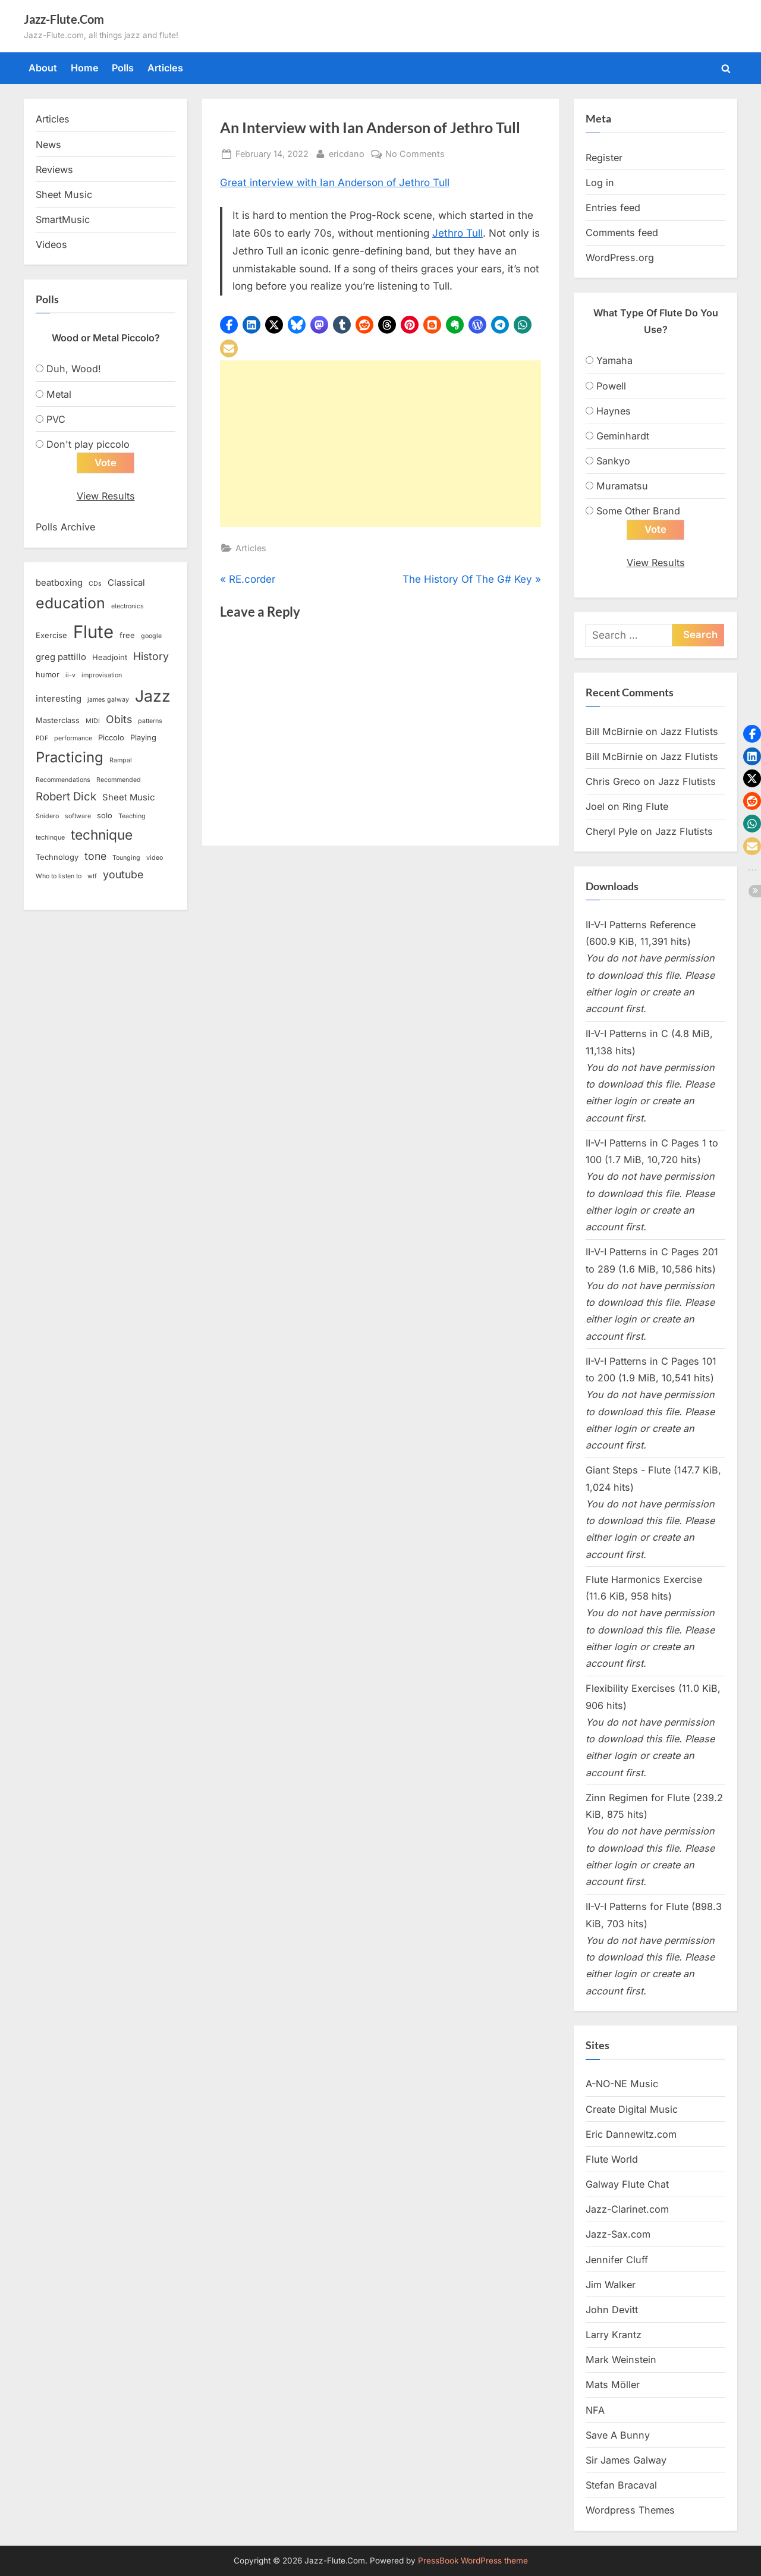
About (43, 68)
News (48, 144)
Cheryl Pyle (611, 832)
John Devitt (612, 2310)
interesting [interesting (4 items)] (58, 699)
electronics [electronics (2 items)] (127, 607)
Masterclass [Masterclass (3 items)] (58, 720)
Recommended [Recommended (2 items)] (118, 780)
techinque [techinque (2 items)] (50, 838)
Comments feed (622, 232)
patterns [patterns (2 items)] (150, 721)
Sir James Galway (626, 2461)
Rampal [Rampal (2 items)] (120, 761)
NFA (595, 2410)
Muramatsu (622, 486)
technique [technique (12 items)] (102, 835)
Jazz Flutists (689, 731)
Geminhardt (622, 436)
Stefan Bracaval (621, 2486)
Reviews (54, 169)
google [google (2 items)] (151, 636)
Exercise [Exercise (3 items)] (51, 635)
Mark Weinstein (621, 2360)
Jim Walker (611, 2285)
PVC (55, 419)
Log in (600, 183)
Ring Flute (645, 807)
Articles (165, 68)
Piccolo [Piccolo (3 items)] (111, 738)
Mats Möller (613, 2385)
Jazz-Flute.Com (64, 19)
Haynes (613, 411)
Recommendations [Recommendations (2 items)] (63, 780)
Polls (123, 68)
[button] (229, 325)
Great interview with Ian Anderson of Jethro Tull (334, 183)
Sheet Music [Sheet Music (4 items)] (128, 797)
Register (604, 158)
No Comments (415, 153)
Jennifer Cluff (617, 2260)
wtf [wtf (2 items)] (92, 877)
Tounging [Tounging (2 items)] (126, 858)
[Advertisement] (380, 443)
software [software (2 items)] (78, 817)
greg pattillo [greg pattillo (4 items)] (61, 657)
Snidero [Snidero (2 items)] (47, 817)
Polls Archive (65, 527)
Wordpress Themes (630, 2511)
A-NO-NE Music (622, 2084)
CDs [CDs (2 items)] (95, 584)
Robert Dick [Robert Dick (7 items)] (66, 796)
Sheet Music (64, 194)
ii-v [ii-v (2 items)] (70, 676)
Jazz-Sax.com (618, 2235)
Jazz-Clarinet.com (627, 2210)
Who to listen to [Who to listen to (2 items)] (58, 877)
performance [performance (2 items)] (73, 739)
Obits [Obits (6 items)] (119, 720)
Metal (58, 394)
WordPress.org (620, 257)
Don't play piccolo (88, 444)
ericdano (346, 152)
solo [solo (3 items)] (104, 816)
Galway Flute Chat (627, 2185)
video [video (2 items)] (154, 858)
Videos (51, 244)
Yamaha (614, 360)
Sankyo (613, 461)
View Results (106, 496)
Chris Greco (613, 782)
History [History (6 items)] (151, 657)
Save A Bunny (618, 2435)
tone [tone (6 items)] (95, 856)
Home (85, 68)
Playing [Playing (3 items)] (143, 738)
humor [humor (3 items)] (47, 675)
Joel (595, 807)
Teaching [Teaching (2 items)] (132, 817)
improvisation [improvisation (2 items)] (101, 676)
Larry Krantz (613, 2335)
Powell (611, 386)
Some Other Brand (638, 511)
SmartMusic (63, 219)
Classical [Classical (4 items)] (126, 582)
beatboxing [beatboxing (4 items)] (59, 582)
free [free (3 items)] (127, 635)
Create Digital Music (632, 2109)
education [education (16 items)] (70, 603)
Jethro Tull (457, 233)
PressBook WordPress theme (473, 2560)
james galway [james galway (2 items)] (108, 700)
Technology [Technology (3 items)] (57, 857)
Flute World (612, 2159)
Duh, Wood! (73, 369)
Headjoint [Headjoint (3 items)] (109, 657)
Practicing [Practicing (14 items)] (69, 757)
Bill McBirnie (614, 731)
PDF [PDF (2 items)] (42, 739)
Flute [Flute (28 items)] (93, 631)
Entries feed (613, 207)
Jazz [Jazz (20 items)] (153, 696)
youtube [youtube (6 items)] (123, 875)
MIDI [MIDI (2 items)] (93, 721)
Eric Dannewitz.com (631, 2134)
